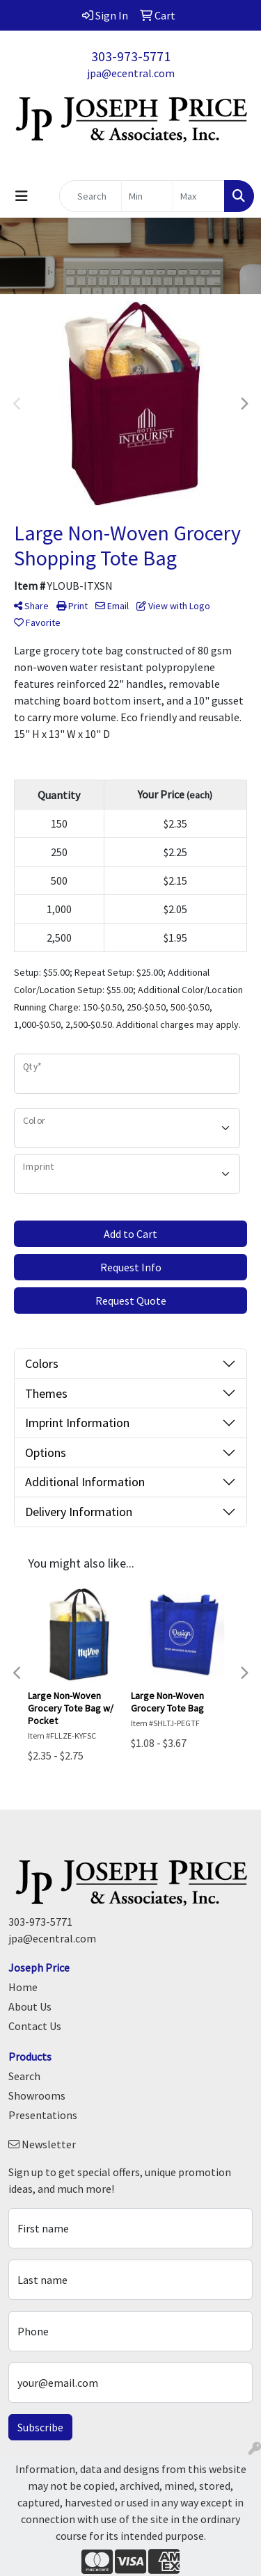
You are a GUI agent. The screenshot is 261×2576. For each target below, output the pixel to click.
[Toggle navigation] (21, 196)
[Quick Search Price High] (199, 196)
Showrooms (36, 2095)
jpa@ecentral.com (131, 73)
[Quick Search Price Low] (147, 196)
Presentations (42, 2115)
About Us (30, 2006)
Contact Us (34, 2026)
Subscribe (40, 2427)
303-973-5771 (131, 56)
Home (23, 1987)
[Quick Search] (90, 196)
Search (24, 2076)
